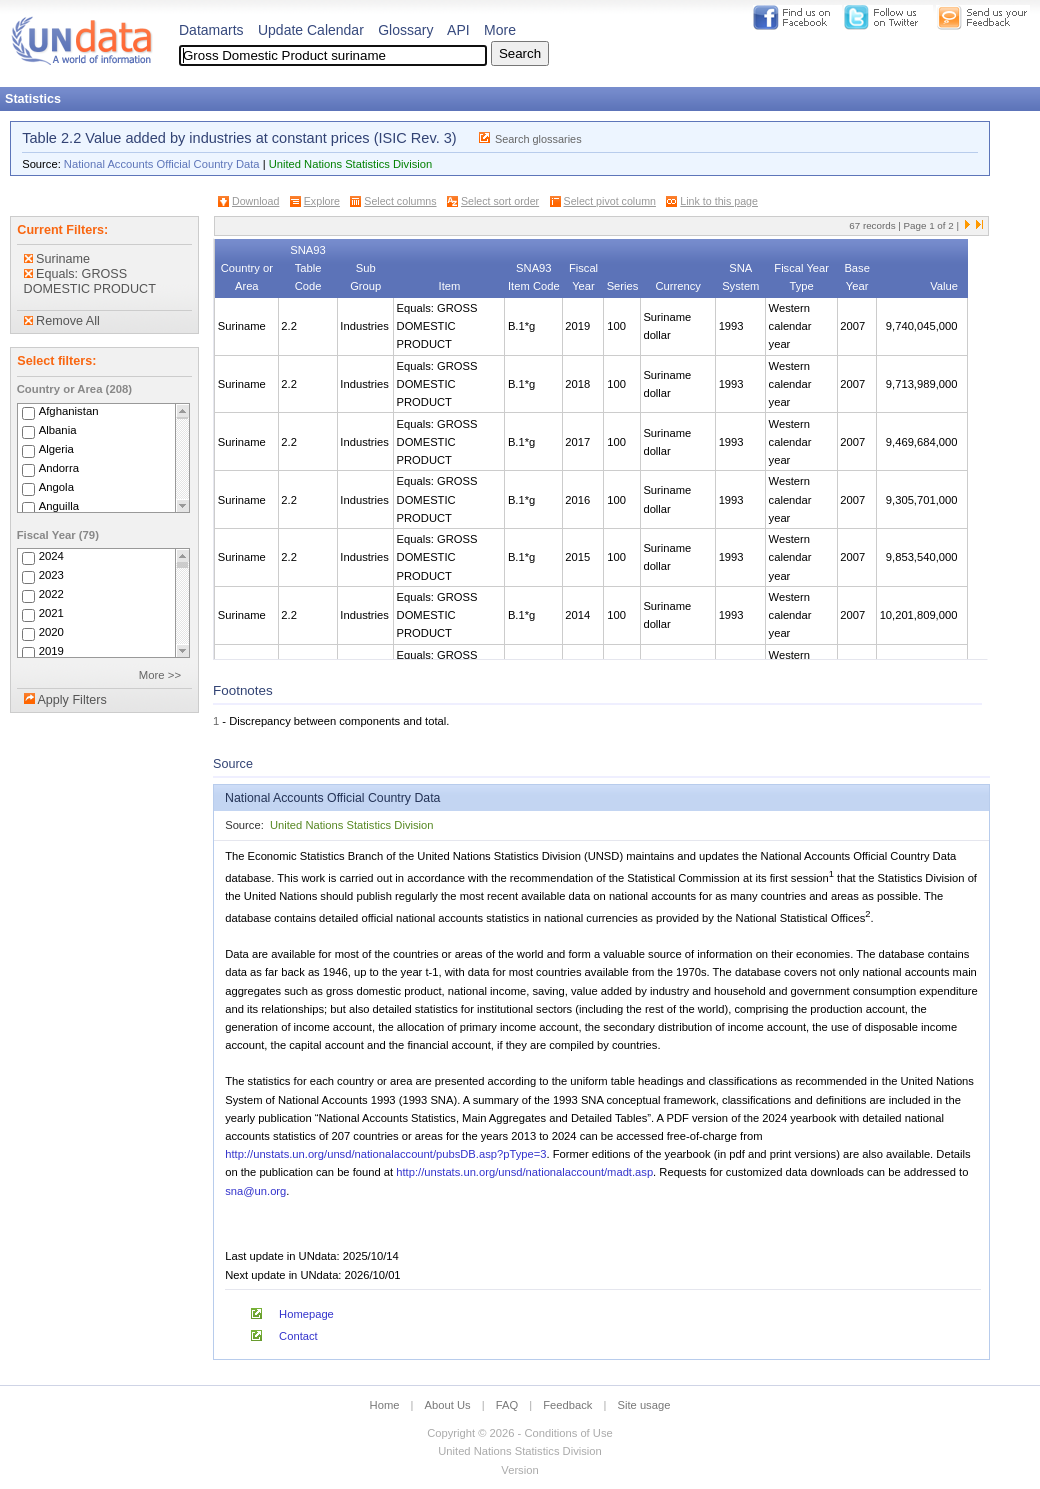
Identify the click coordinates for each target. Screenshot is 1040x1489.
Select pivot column (610, 201)
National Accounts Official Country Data (162, 164)
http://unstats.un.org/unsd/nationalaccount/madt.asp (524, 1172)
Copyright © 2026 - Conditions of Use (519, 1433)
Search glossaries (538, 139)
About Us (448, 1405)
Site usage (644, 1405)
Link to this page (719, 201)
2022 (51, 594)
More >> (160, 675)
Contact (298, 1336)
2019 (51, 651)
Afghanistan (69, 411)
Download (255, 201)
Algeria (56, 449)
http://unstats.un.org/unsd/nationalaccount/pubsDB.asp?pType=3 (385, 1154)
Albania (58, 430)
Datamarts (211, 30)
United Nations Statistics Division (351, 164)
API (458, 30)
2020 (51, 632)
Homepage (306, 1314)
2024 (51, 556)
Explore (322, 201)
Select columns (400, 201)
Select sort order (500, 201)
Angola (56, 487)
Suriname (57, 259)
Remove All (62, 321)
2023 (51, 575)
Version (519, 1470)
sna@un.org (255, 1191)
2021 (51, 613)
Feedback (567, 1405)
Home (385, 1405)
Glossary (405, 30)
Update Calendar (311, 30)
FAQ (507, 1405)
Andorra (59, 468)
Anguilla (59, 506)
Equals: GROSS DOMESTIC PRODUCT (90, 281)
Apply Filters (71, 700)
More (500, 30)
